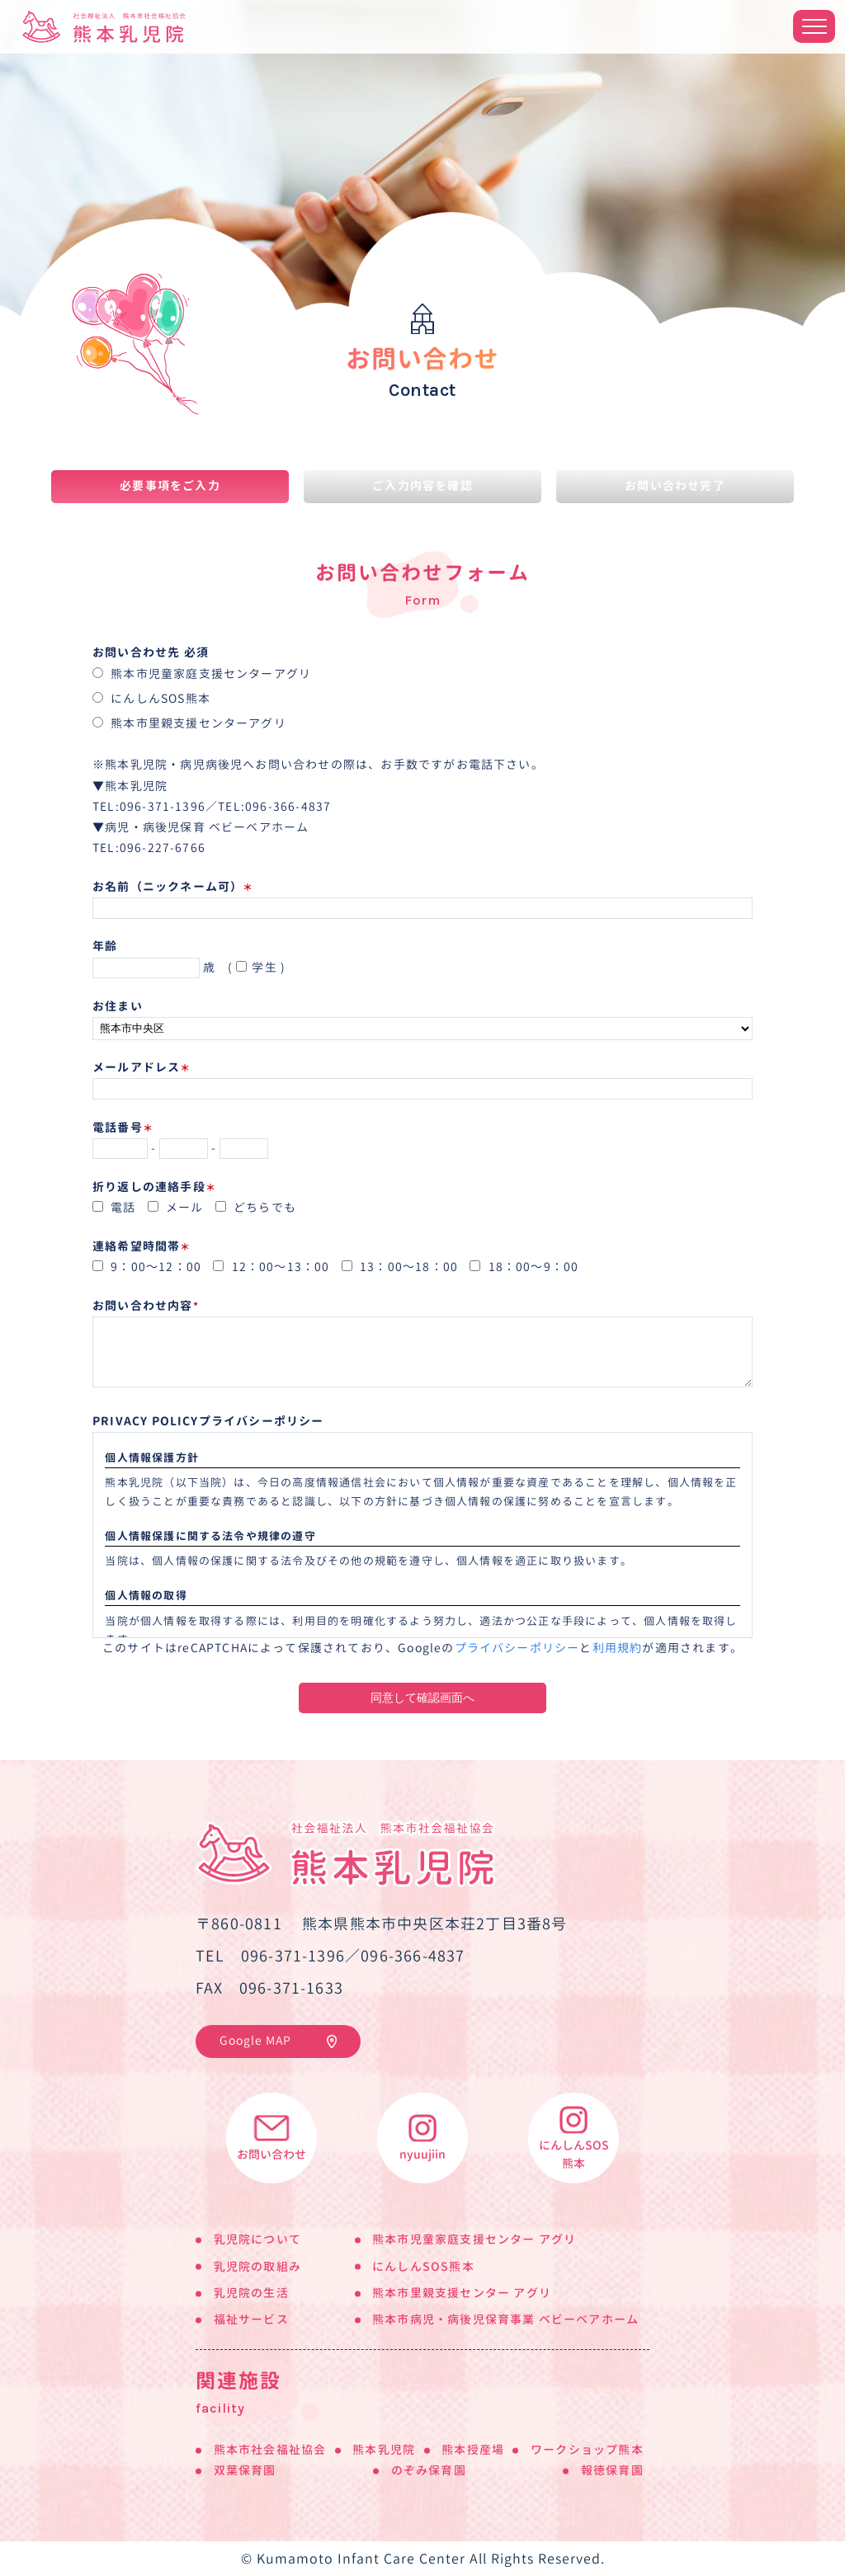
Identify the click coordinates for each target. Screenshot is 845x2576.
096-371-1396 (293, 1956)
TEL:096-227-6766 (148, 848)
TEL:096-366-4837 (274, 806)
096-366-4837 (413, 1956)
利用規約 (617, 1648)
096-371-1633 (291, 1988)
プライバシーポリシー (517, 1648)
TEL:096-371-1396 (148, 806)
